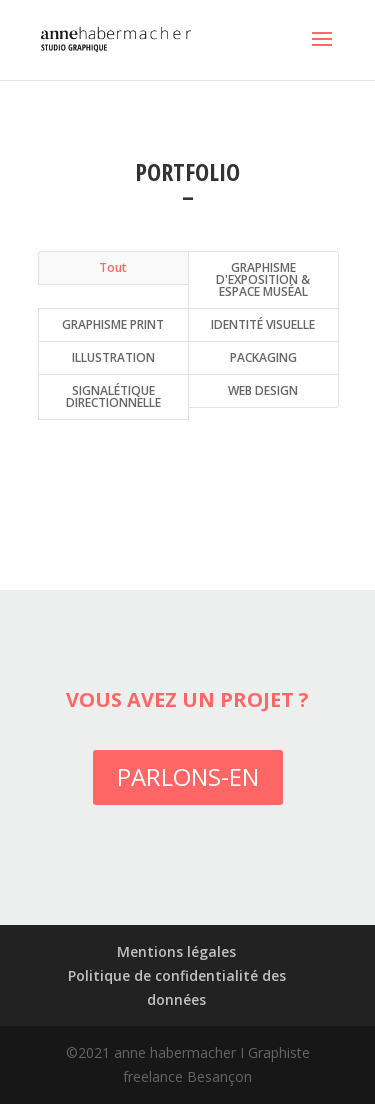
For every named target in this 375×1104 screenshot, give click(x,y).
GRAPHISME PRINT (113, 324)
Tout (113, 267)
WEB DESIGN (263, 390)
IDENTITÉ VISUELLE (263, 324)
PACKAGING (263, 357)
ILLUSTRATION (113, 357)
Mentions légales (176, 951)
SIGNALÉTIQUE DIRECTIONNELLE (113, 396)
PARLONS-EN (188, 776)
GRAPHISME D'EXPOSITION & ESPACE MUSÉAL (263, 279)
